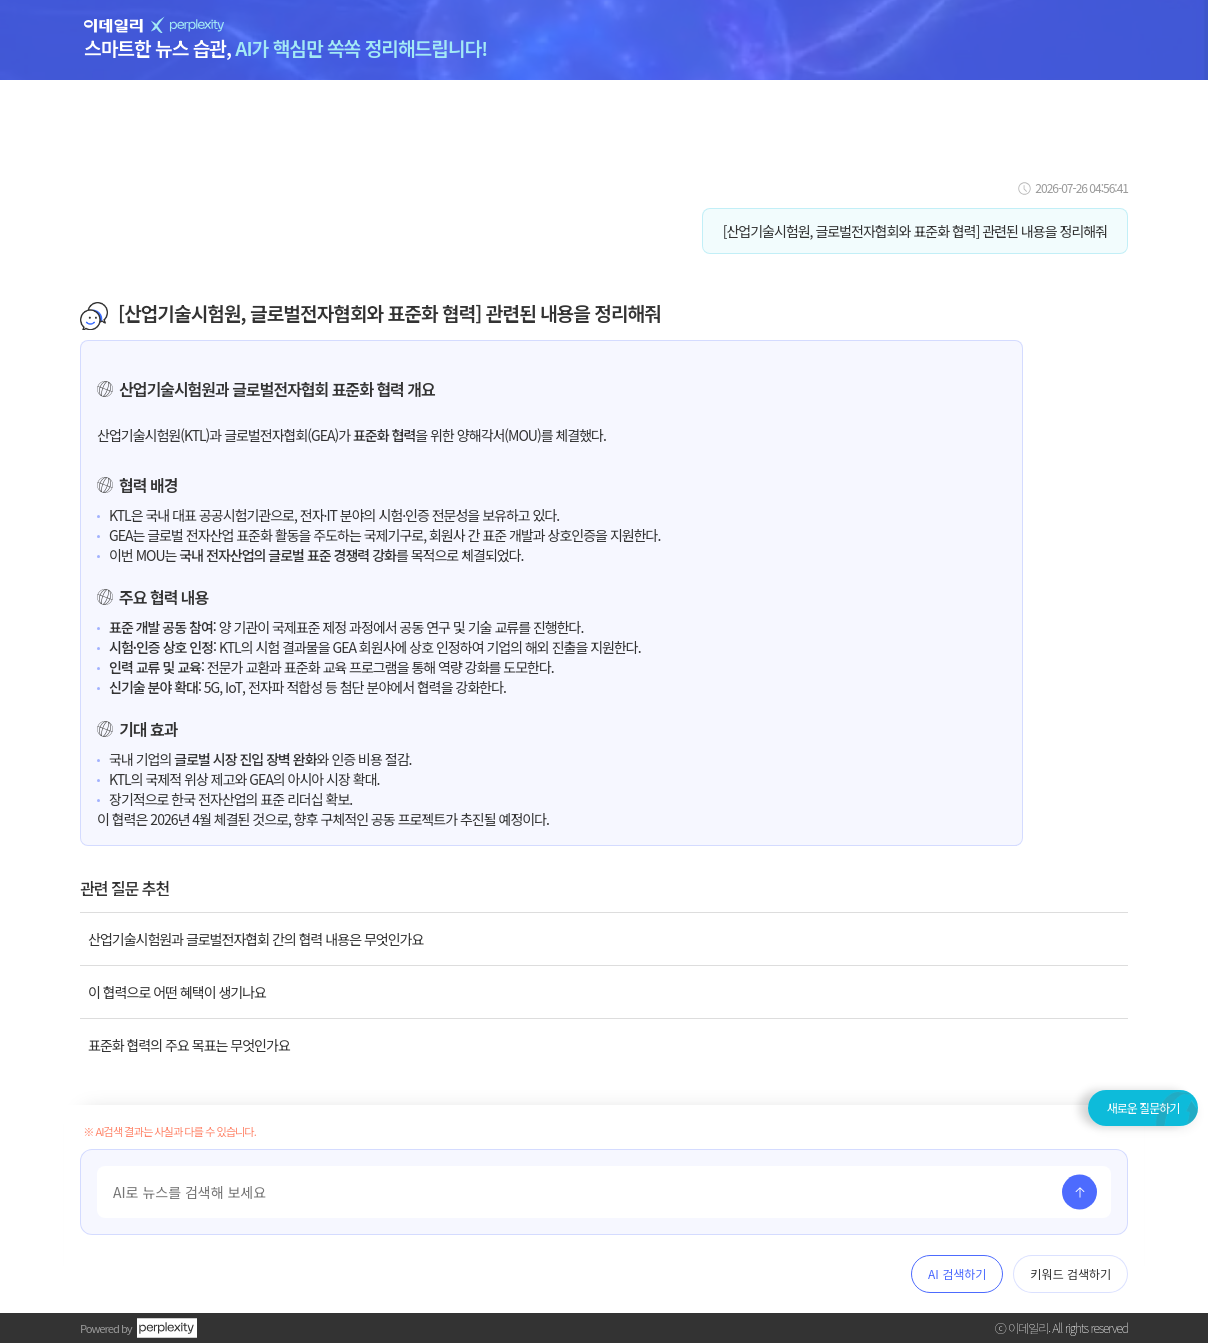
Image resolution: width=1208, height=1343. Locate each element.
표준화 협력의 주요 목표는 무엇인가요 (189, 1045)
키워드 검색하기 (1070, 1273)
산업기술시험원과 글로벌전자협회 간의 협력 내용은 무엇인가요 (255, 939)
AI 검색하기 (957, 1273)
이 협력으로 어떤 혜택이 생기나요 (177, 992)
